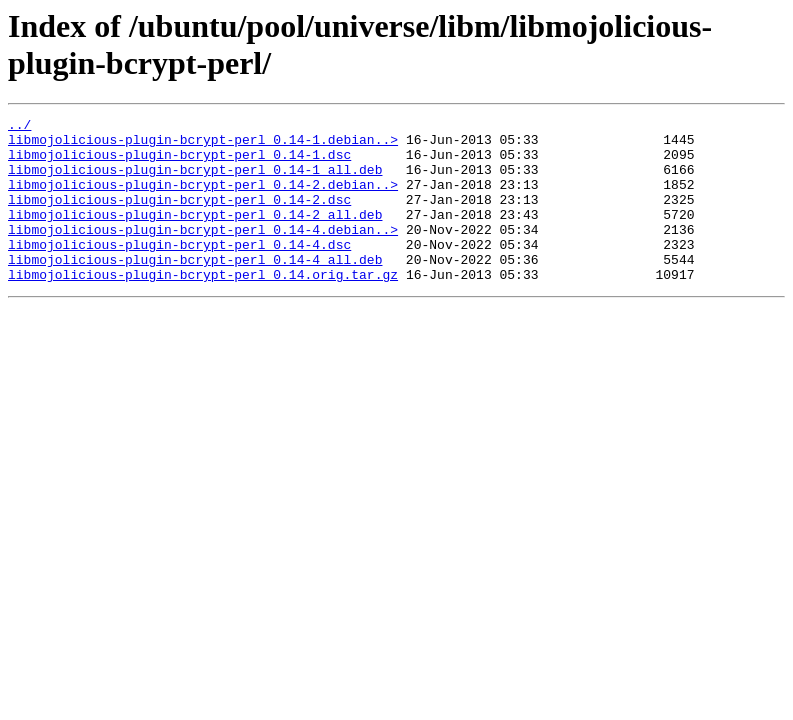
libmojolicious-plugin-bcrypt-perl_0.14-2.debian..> (203, 199)
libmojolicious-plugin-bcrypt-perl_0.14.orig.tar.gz (203, 307)
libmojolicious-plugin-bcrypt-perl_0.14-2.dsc (179, 217)
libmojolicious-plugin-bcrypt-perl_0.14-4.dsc (179, 271)
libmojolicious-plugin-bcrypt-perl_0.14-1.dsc (179, 163)
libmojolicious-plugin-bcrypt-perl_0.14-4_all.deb (195, 289)
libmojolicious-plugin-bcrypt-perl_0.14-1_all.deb (195, 181)
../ (19, 127)
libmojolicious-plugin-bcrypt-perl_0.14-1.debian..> (203, 145)
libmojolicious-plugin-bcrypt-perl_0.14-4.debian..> (203, 253)
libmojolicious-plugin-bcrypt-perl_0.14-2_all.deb (195, 235)
